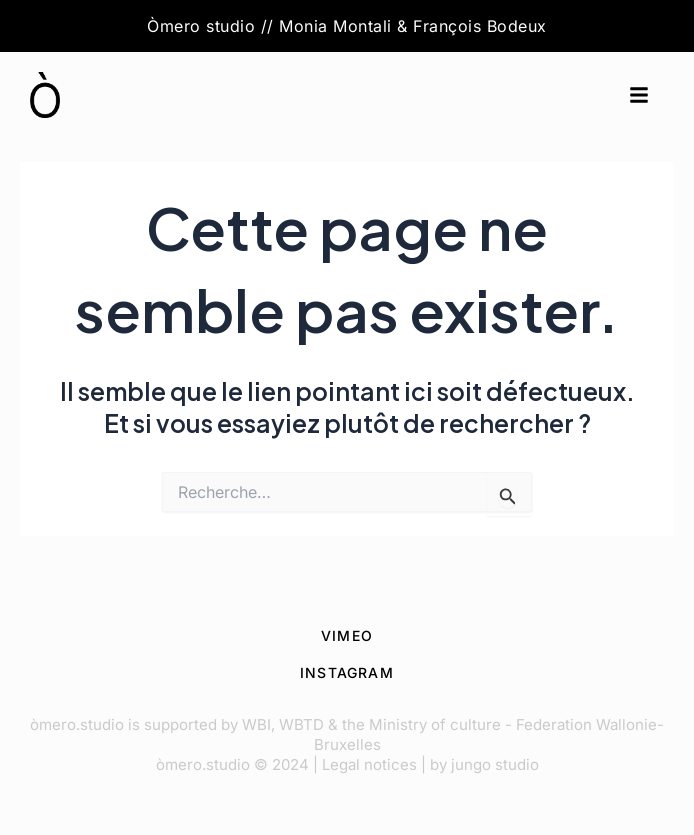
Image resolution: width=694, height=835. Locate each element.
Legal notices (369, 764)
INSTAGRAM (347, 672)
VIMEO (347, 635)
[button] (639, 95)
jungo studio (495, 764)
